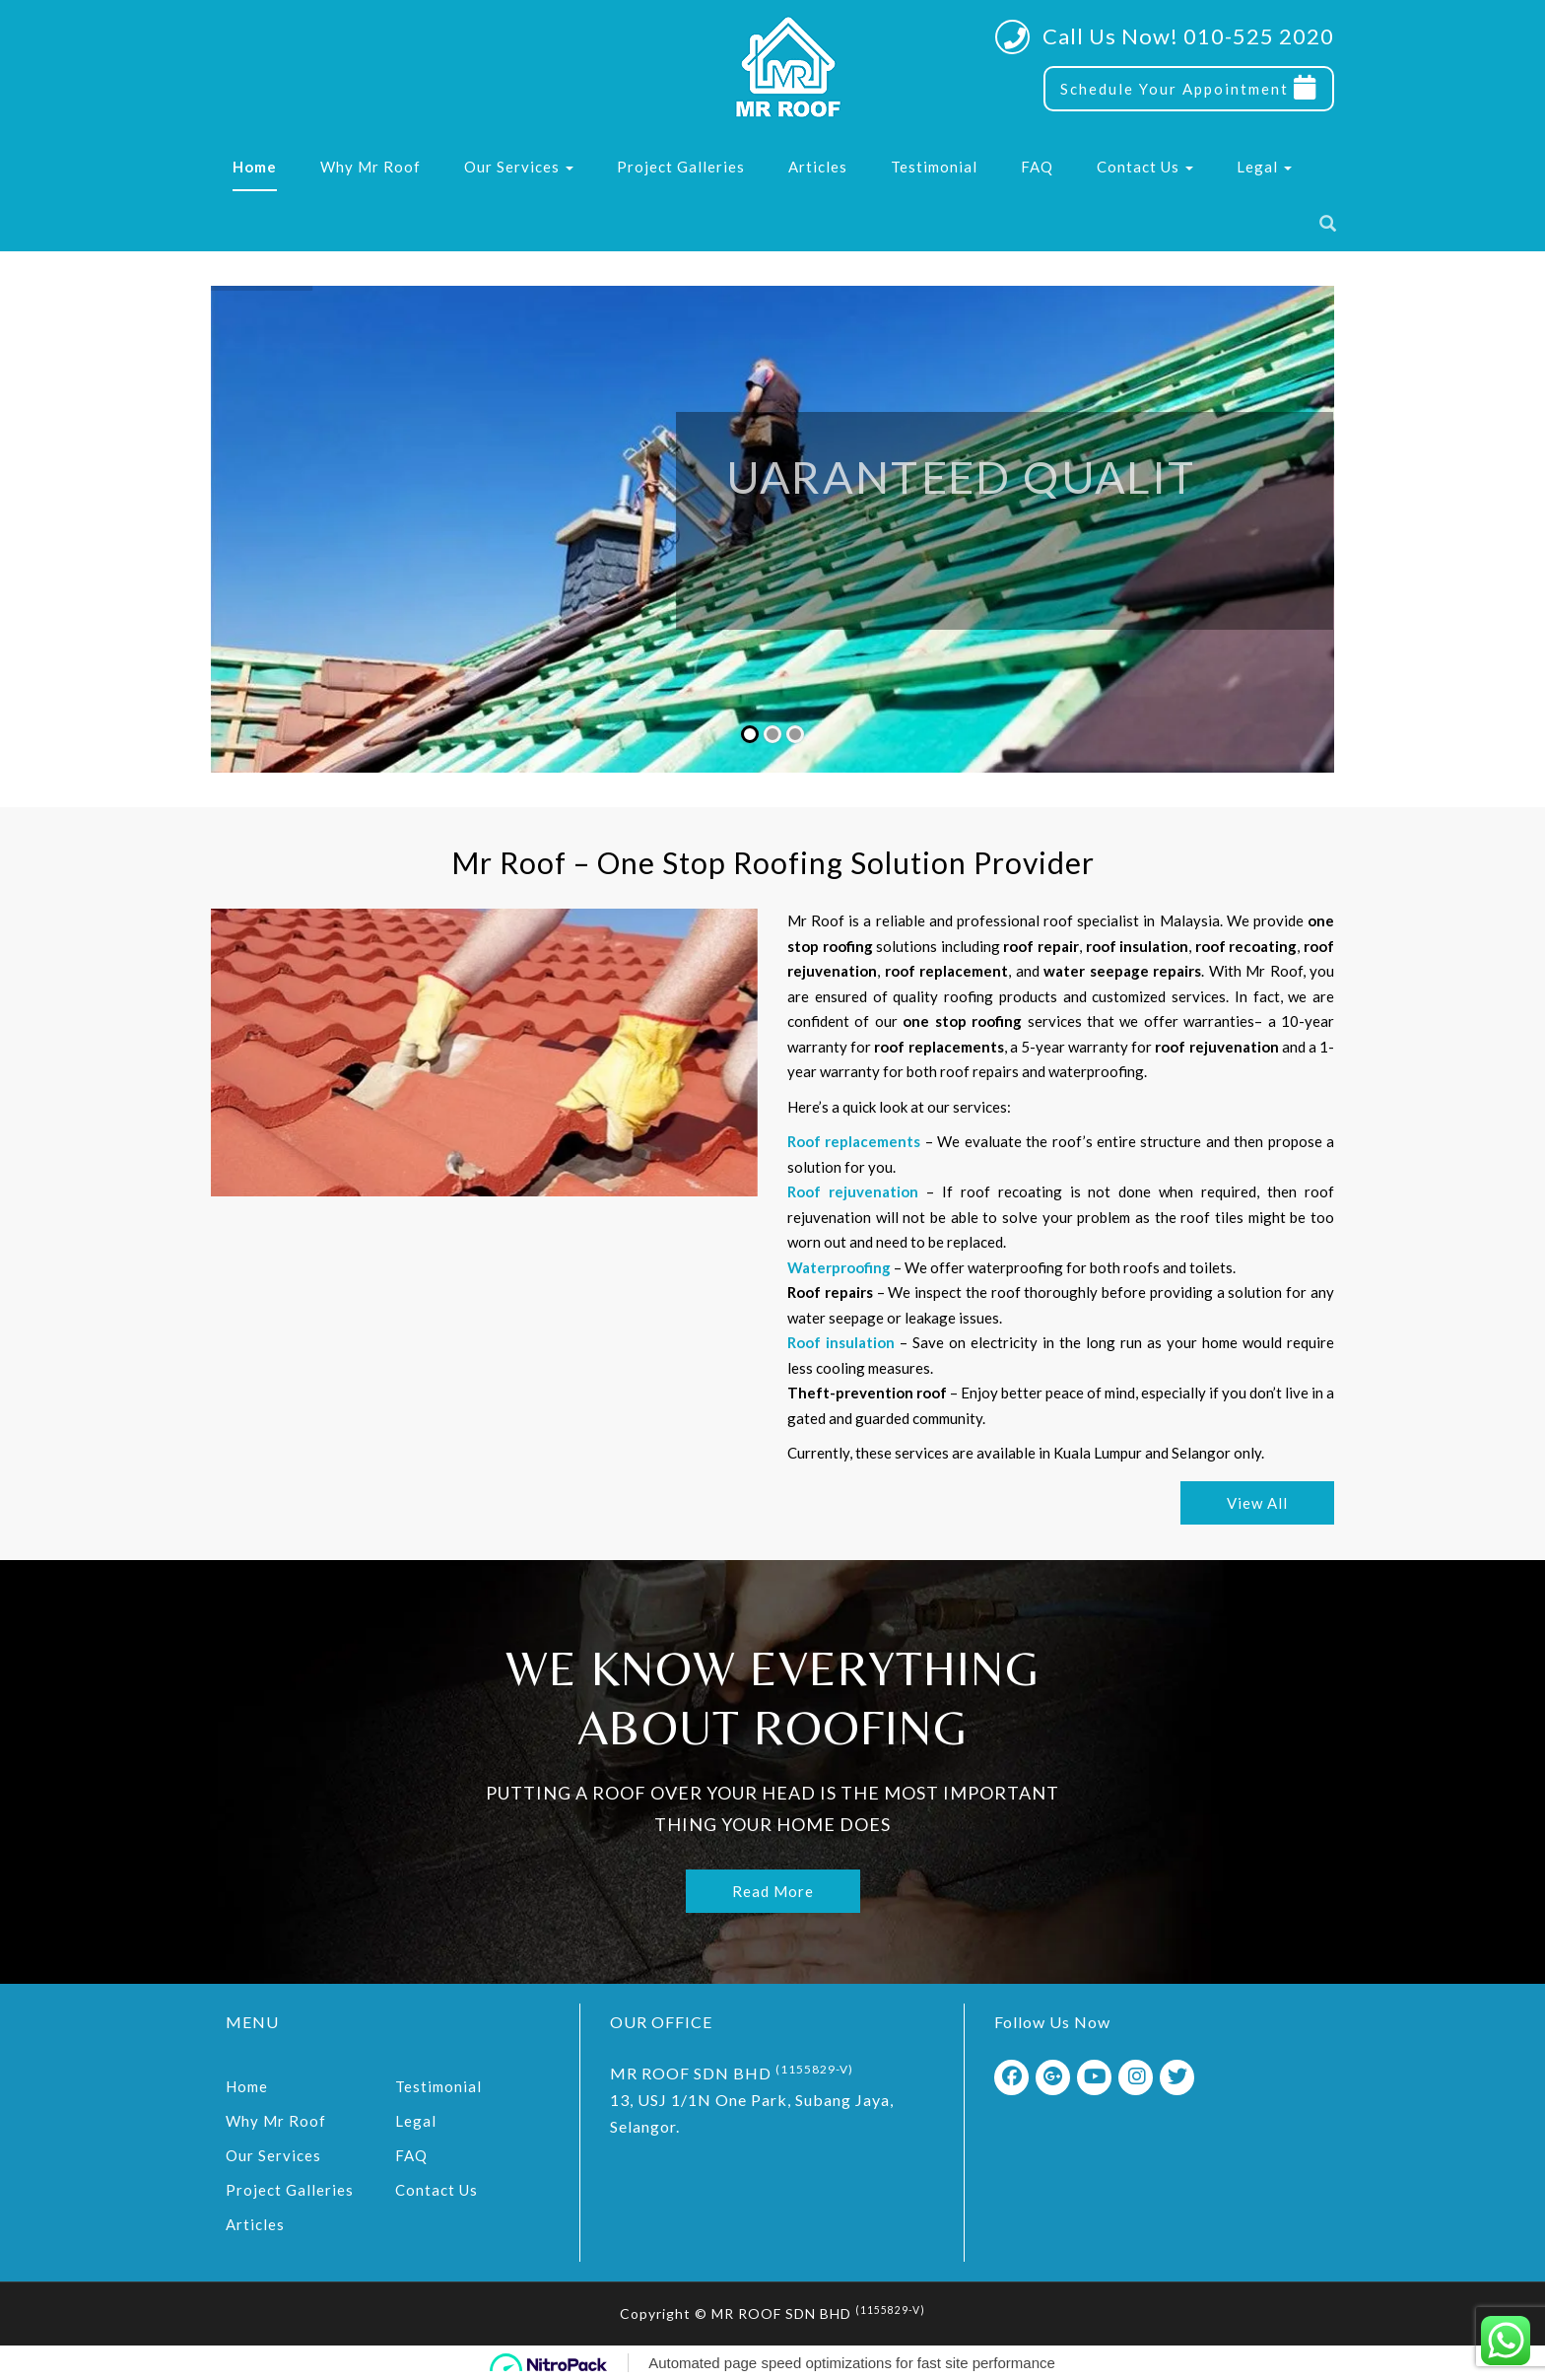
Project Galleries (681, 166)
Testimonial (934, 166)
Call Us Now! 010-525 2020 (1188, 36)
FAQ (1037, 166)
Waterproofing (841, 1267)
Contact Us (1145, 166)
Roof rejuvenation (854, 1191)
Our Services (518, 166)
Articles (817, 166)
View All (1259, 1503)
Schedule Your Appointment (1188, 88)
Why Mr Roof (370, 166)
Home (255, 166)
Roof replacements (855, 1141)
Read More (773, 1887)
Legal (1264, 166)
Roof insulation (843, 1342)
